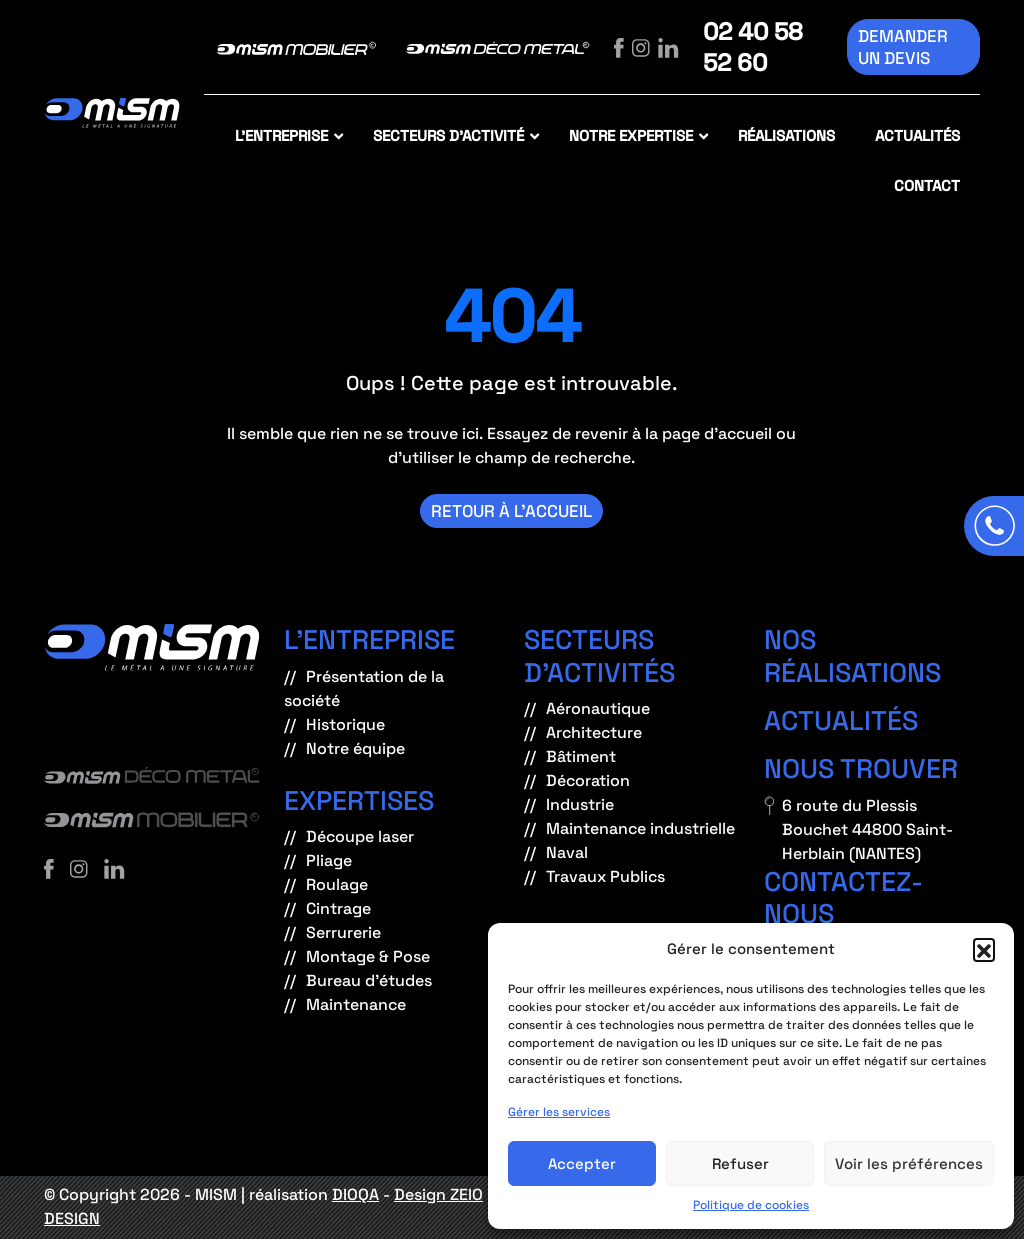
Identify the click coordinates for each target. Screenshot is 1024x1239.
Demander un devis (903, 47)
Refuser (740, 1163)
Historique (345, 724)
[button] (984, 949)
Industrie (580, 804)
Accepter (582, 1163)
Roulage (337, 884)
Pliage (329, 860)
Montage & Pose (368, 956)
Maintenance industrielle (640, 828)
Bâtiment (581, 756)
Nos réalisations (852, 655)
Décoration (588, 780)
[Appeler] (994, 526)
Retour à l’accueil (511, 511)
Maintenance (356, 1004)
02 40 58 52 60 (753, 47)
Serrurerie (343, 932)
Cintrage (338, 908)
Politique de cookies (751, 1205)
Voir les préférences (909, 1163)
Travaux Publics (605, 876)
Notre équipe (355, 748)
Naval (567, 852)
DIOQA (355, 1194)
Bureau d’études (369, 980)
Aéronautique (598, 708)
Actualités (841, 720)
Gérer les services (559, 1112)
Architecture (594, 732)
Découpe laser (360, 836)
